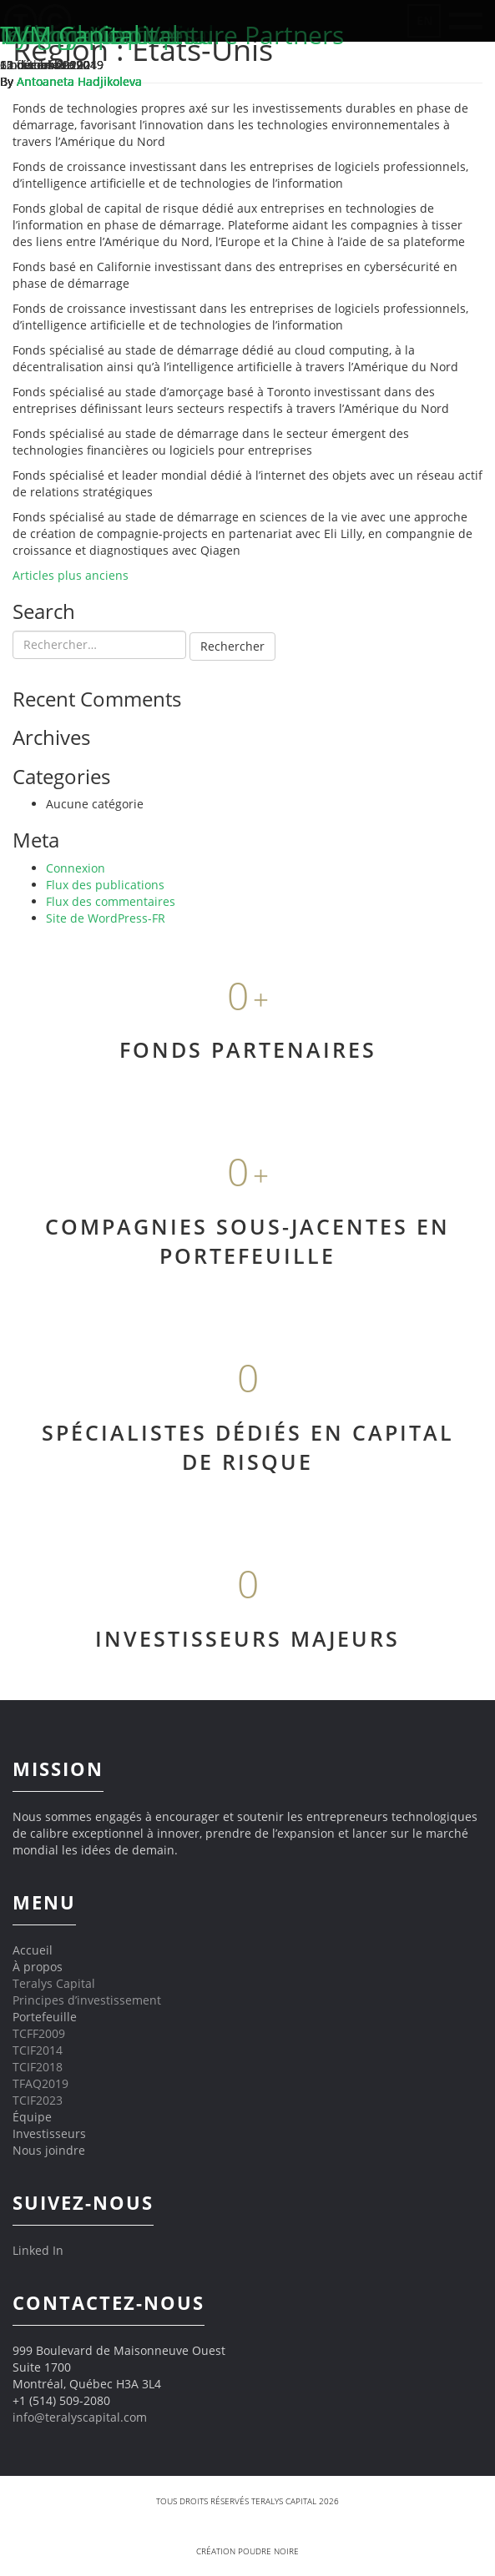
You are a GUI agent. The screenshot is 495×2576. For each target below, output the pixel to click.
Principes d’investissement (87, 2000)
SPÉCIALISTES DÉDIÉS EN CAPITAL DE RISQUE (248, 1447)
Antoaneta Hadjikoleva (79, 81)
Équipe (32, 2117)
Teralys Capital (54, 1983)
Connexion (75, 868)
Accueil (33, 1950)
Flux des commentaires (110, 901)
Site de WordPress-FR (105, 918)
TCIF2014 (38, 2050)
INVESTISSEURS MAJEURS (247, 1638)
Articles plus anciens (71, 575)
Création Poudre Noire (247, 2551)
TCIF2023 (38, 2100)
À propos (38, 1967)
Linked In (38, 2250)
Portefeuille (45, 2017)
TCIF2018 (38, 2067)
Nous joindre (49, 2150)
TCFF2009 (39, 2033)
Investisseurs (49, 2133)
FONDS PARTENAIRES (247, 1049)
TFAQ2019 (40, 2083)
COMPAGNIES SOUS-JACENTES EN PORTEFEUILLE (247, 1241)
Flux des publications (105, 885)
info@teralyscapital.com (80, 2417)
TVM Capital (70, 35)
